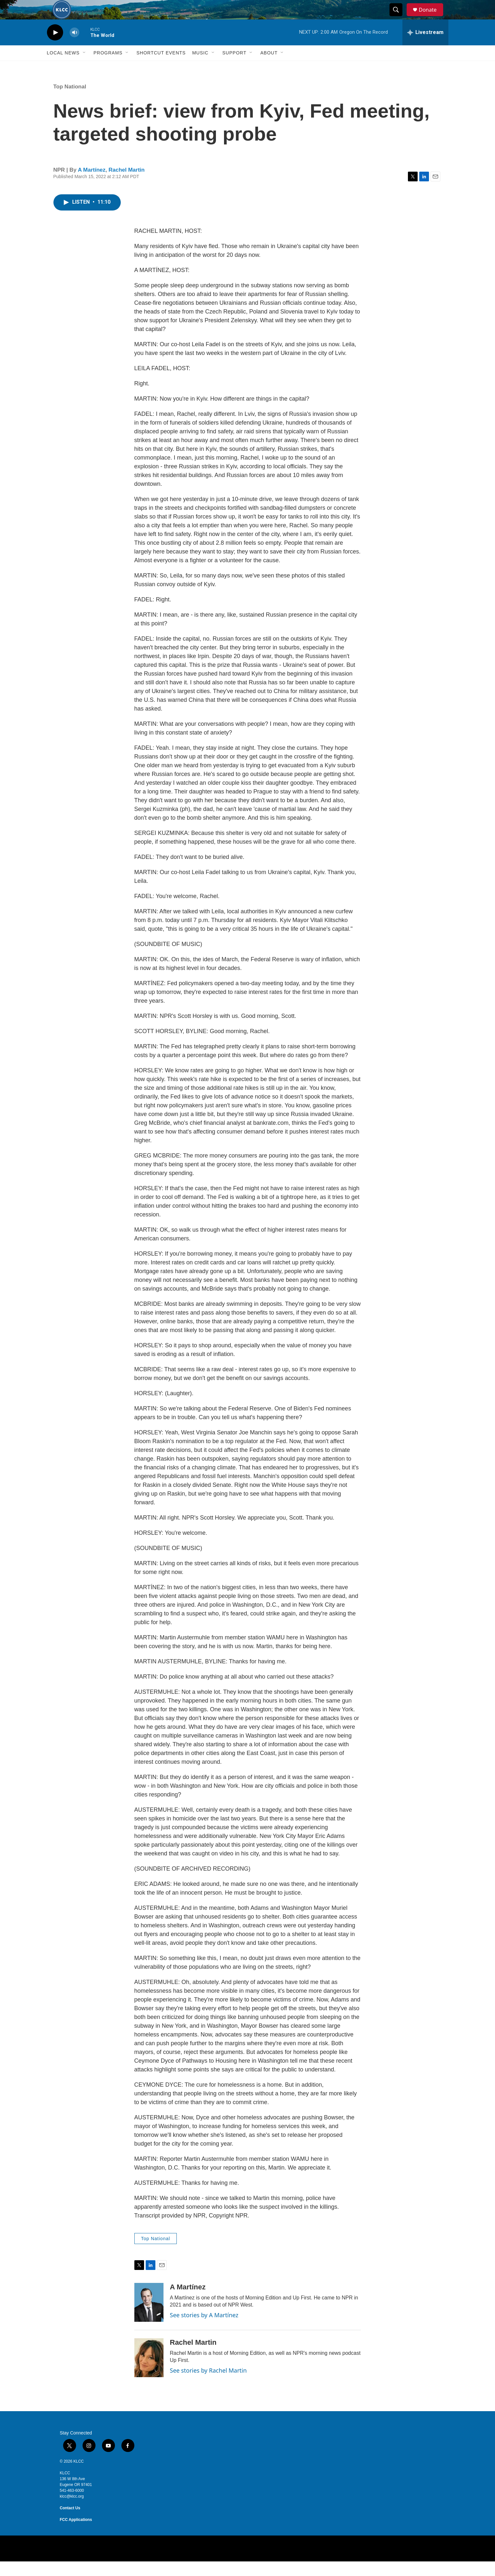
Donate (432, 17)
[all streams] (425, 47)
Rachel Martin (126, 184)
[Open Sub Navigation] (84, 67)
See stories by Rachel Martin (208, 2385)
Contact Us (70, 2522)
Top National (69, 101)
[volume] (74, 47)
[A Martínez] (148, 2316)
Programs (108, 67)
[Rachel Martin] (148, 2372)
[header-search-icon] (399, 17)
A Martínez (91, 184)
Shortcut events (161, 67)
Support (234, 67)
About (268, 67)
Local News (63, 67)
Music (200, 67)
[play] (55, 47)
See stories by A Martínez (204, 2329)
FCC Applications (76, 2534)
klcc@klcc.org (72, 2511)
